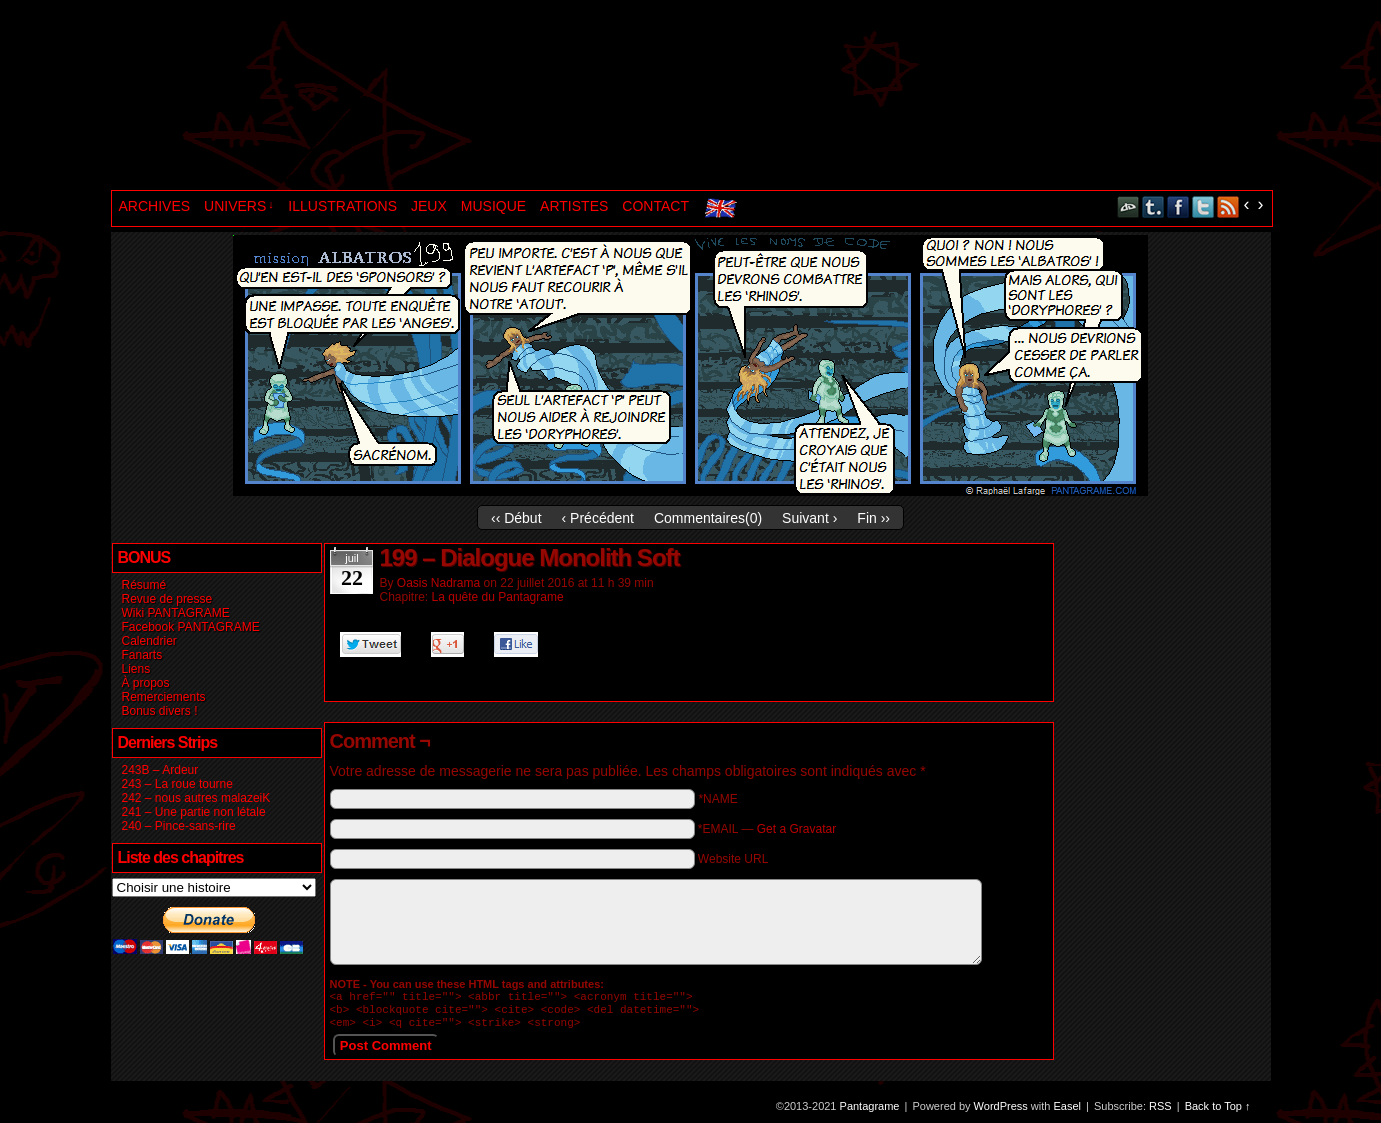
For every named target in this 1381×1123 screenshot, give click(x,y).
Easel (1068, 1112)
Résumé (144, 585)
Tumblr (1153, 206)
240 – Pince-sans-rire (179, 826)
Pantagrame (454, 97)
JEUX (429, 206)
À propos (146, 683)
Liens (136, 669)
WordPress (1001, 1112)
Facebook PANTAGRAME (191, 627)
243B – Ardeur (160, 770)
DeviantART (1128, 206)
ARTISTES (574, 206)
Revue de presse (167, 599)
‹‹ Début (516, 518)
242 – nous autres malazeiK (196, 798)
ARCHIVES (155, 206)
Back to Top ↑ (1218, 1112)
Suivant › (809, 518)
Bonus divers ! (160, 711)
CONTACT (655, 206)
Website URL (733, 859)
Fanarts (142, 655)
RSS (1228, 206)
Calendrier (149, 641)
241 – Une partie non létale (194, 812)
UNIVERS (239, 206)
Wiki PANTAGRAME (176, 613)
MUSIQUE (493, 206)
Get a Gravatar (796, 829)
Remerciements (164, 697)
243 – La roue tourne (177, 784)
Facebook (1178, 206)
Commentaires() (708, 518)
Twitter (1203, 206)
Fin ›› (873, 518)
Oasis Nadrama (438, 583)
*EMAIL (767, 829)
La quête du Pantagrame (498, 597)
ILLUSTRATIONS (342, 206)
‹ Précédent (598, 518)
